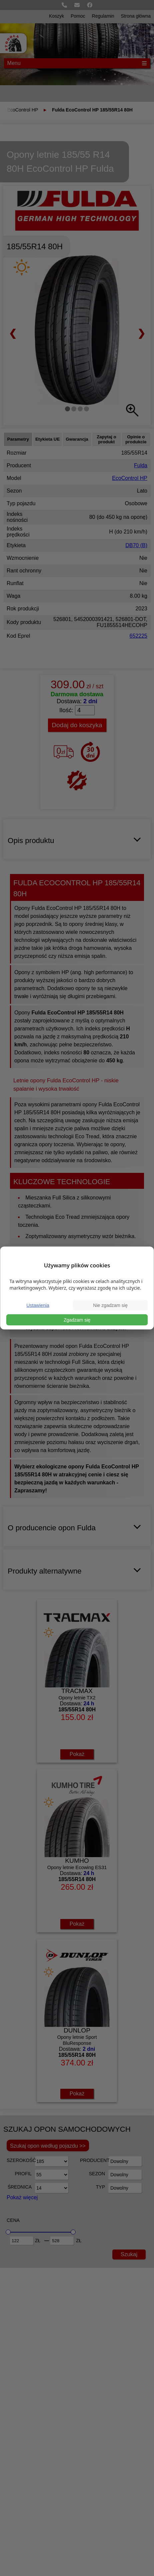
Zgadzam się (77, 1319)
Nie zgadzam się (110, 1305)
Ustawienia (37, 1305)
